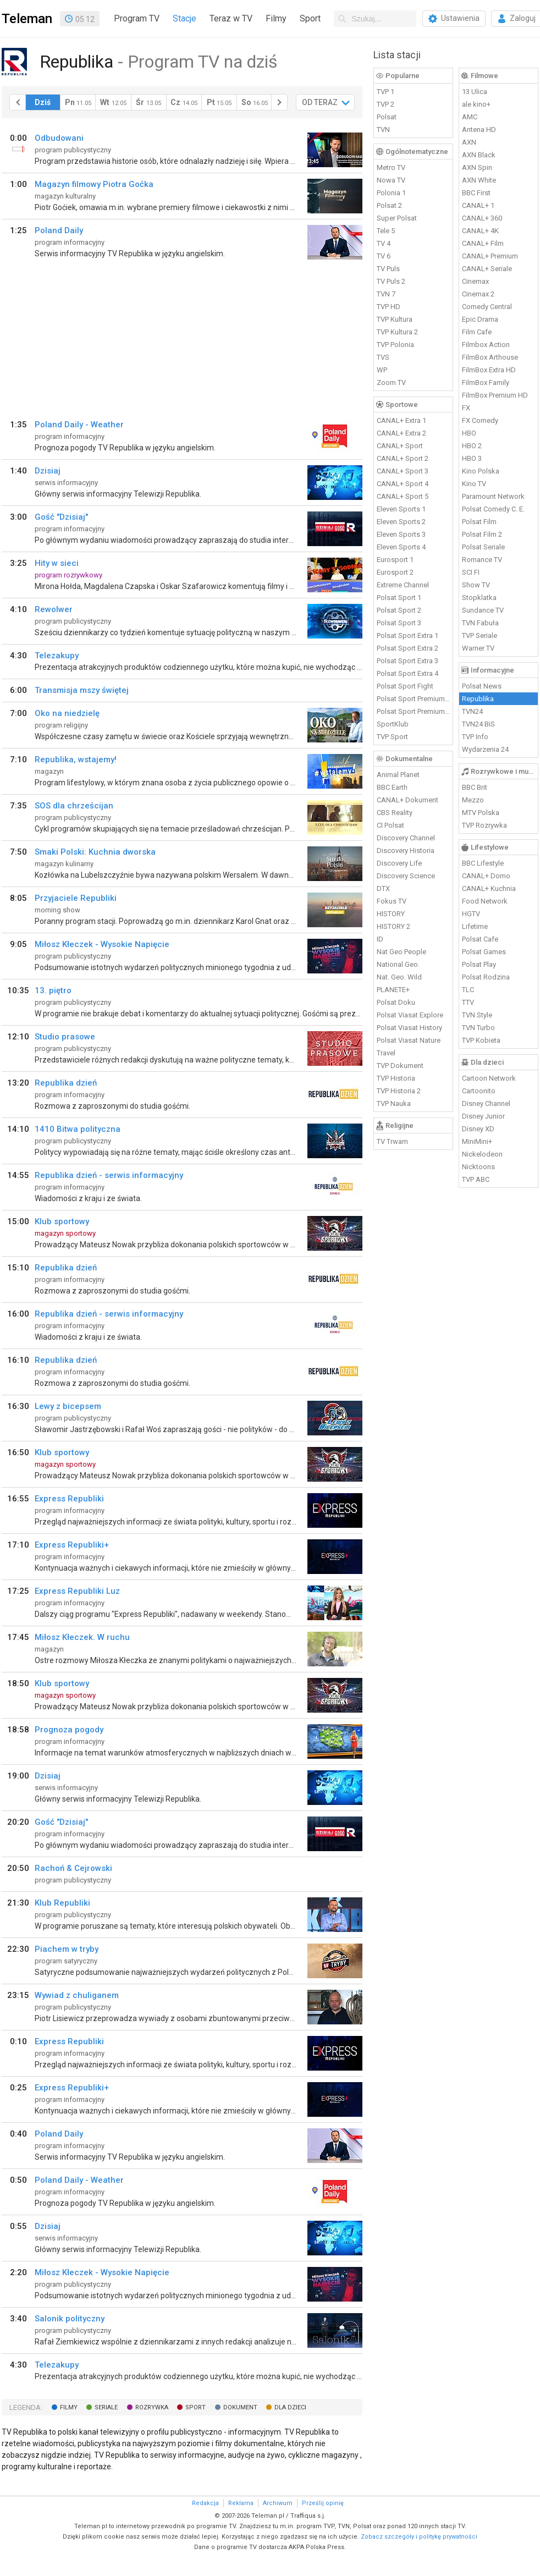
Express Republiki (69, 1499)
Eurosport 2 (395, 572)
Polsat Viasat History (409, 1027)
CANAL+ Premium (490, 256)
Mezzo (473, 800)
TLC (468, 990)
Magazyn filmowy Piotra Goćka (94, 184)
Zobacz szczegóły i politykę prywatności (419, 2536)
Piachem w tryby (66, 1949)
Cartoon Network (489, 1078)
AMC (469, 117)
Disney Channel (486, 1103)
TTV (468, 1002)
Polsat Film (479, 522)
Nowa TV (391, 180)
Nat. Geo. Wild (399, 977)
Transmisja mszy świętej (82, 690)
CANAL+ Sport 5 (402, 496)
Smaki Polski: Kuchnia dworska (95, 852)
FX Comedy (480, 420)
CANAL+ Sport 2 (402, 458)
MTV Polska (480, 812)
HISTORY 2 (393, 926)
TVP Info (475, 737)
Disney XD (478, 1129)
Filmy (276, 18)
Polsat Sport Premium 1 (413, 699)
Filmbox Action (486, 344)
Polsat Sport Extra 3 (407, 661)
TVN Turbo (478, 1027)
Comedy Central (487, 306)
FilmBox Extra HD (489, 370)
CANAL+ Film (483, 243)
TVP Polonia (395, 344)
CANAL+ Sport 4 (402, 484)
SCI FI (471, 572)
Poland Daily (59, 230)
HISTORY (391, 914)
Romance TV (482, 559)
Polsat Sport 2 (399, 610)
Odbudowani (59, 138)
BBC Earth (392, 787)
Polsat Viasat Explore (410, 1015)
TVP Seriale (479, 635)
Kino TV (474, 484)
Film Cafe (477, 332)
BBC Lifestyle (483, 863)
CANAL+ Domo (486, 876)
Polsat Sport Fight (405, 686)
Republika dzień (66, 1083)
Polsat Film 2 (482, 534)
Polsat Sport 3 (399, 623)
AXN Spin (477, 167)
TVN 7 (386, 294)
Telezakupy (57, 655)
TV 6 (383, 256)
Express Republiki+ (72, 1545)
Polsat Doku (396, 1002)
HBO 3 (472, 458)
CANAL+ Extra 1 (401, 420)
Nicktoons (478, 1167)
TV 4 (383, 243)
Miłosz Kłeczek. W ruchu (82, 1637)
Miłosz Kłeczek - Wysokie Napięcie (102, 944)
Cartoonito (478, 1091)
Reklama (241, 2503)
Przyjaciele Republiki (76, 898)
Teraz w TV (231, 18)
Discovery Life (399, 863)
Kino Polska (480, 471)
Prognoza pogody (69, 1730)
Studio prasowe (65, 1037)
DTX (383, 888)
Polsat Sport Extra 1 (407, 635)
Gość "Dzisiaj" (61, 517)
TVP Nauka (394, 1103)
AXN (469, 142)
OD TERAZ (320, 102)
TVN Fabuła (480, 623)
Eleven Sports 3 (401, 534)
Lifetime (475, 926)
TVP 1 (385, 91)
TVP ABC (475, 1179)
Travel (386, 1053)
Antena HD (479, 129)
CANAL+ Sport (400, 446)
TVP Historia (396, 1078)
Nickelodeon (482, 1154)
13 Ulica (474, 91)
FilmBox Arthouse (490, 357)
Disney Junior (483, 1116)
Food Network (485, 901)
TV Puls (388, 269)
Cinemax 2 (478, 294)
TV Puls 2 (391, 281)
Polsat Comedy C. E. (493, 509)
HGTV (471, 914)
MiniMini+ (477, 1141)
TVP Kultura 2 (397, 332)
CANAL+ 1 (478, 205)
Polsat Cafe (480, 939)
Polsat (386, 117)
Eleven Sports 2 (401, 522)
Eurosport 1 (395, 559)
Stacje (184, 18)
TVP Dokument (400, 1065)
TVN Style (477, 1015)
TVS (383, 357)
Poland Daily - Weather (79, 425)
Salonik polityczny (69, 2319)
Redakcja (205, 2503)
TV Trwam (392, 1141)
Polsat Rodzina (486, 977)
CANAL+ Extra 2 (401, 433)
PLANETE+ (393, 990)
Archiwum (278, 2503)
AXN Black (478, 155)
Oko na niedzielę (67, 713)
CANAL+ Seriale (487, 269)
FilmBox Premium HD (495, 395)
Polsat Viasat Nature (408, 1040)
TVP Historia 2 (399, 1091)
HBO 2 (472, 446)
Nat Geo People (401, 952)
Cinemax (475, 281)
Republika (478, 699)
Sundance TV (483, 610)
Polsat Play (479, 964)
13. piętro (53, 990)
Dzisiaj (47, 471)
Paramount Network (493, 496)
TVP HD (388, 306)
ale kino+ (476, 104)
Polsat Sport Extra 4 (407, 673)
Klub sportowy (62, 1221)
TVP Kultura (394, 319)
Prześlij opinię (323, 2503)
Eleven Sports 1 (401, 509)
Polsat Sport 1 (399, 597)
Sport (310, 18)
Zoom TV (391, 382)
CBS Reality (394, 812)
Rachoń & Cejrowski (73, 1868)
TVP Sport (392, 737)
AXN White (479, 180)
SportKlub (393, 724)
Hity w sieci (57, 563)
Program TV (136, 18)
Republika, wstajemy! (76, 759)
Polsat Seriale (483, 547)
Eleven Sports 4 (401, 547)
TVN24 (472, 711)
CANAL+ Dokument (407, 800)
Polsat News (482, 686)
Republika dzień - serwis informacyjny (109, 1175)
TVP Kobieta (481, 1040)
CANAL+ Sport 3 (402, 471)
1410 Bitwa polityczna (77, 1129)
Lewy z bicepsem (68, 1406)
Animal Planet (398, 774)
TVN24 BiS (478, 724)
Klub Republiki (62, 1903)
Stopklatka (479, 597)
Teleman (27, 18)
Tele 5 (386, 231)
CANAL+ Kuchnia (489, 888)
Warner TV (478, 648)
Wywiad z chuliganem (77, 1995)
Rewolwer (54, 609)
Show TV (476, 585)
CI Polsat (390, 825)
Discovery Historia (405, 850)
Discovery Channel (406, 838)
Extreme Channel (403, 585)
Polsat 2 (389, 205)
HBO (469, 433)
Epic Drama (480, 319)
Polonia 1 (391, 193)
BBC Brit (474, 787)
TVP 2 (385, 104)
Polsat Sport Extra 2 (407, 648)
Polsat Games (484, 952)
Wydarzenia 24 (485, 749)
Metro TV (391, 167)
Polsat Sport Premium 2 (413, 711)
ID (380, 939)
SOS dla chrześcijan (74, 806)
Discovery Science (406, 876)
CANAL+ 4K (480, 231)
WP (382, 370)
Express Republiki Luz (77, 1591)
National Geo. (398, 964)
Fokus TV (391, 901)
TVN (383, 129)
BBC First (476, 193)
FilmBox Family (485, 382)
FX (466, 408)
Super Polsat (397, 218)
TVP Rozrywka (484, 825)
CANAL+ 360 (482, 218)
